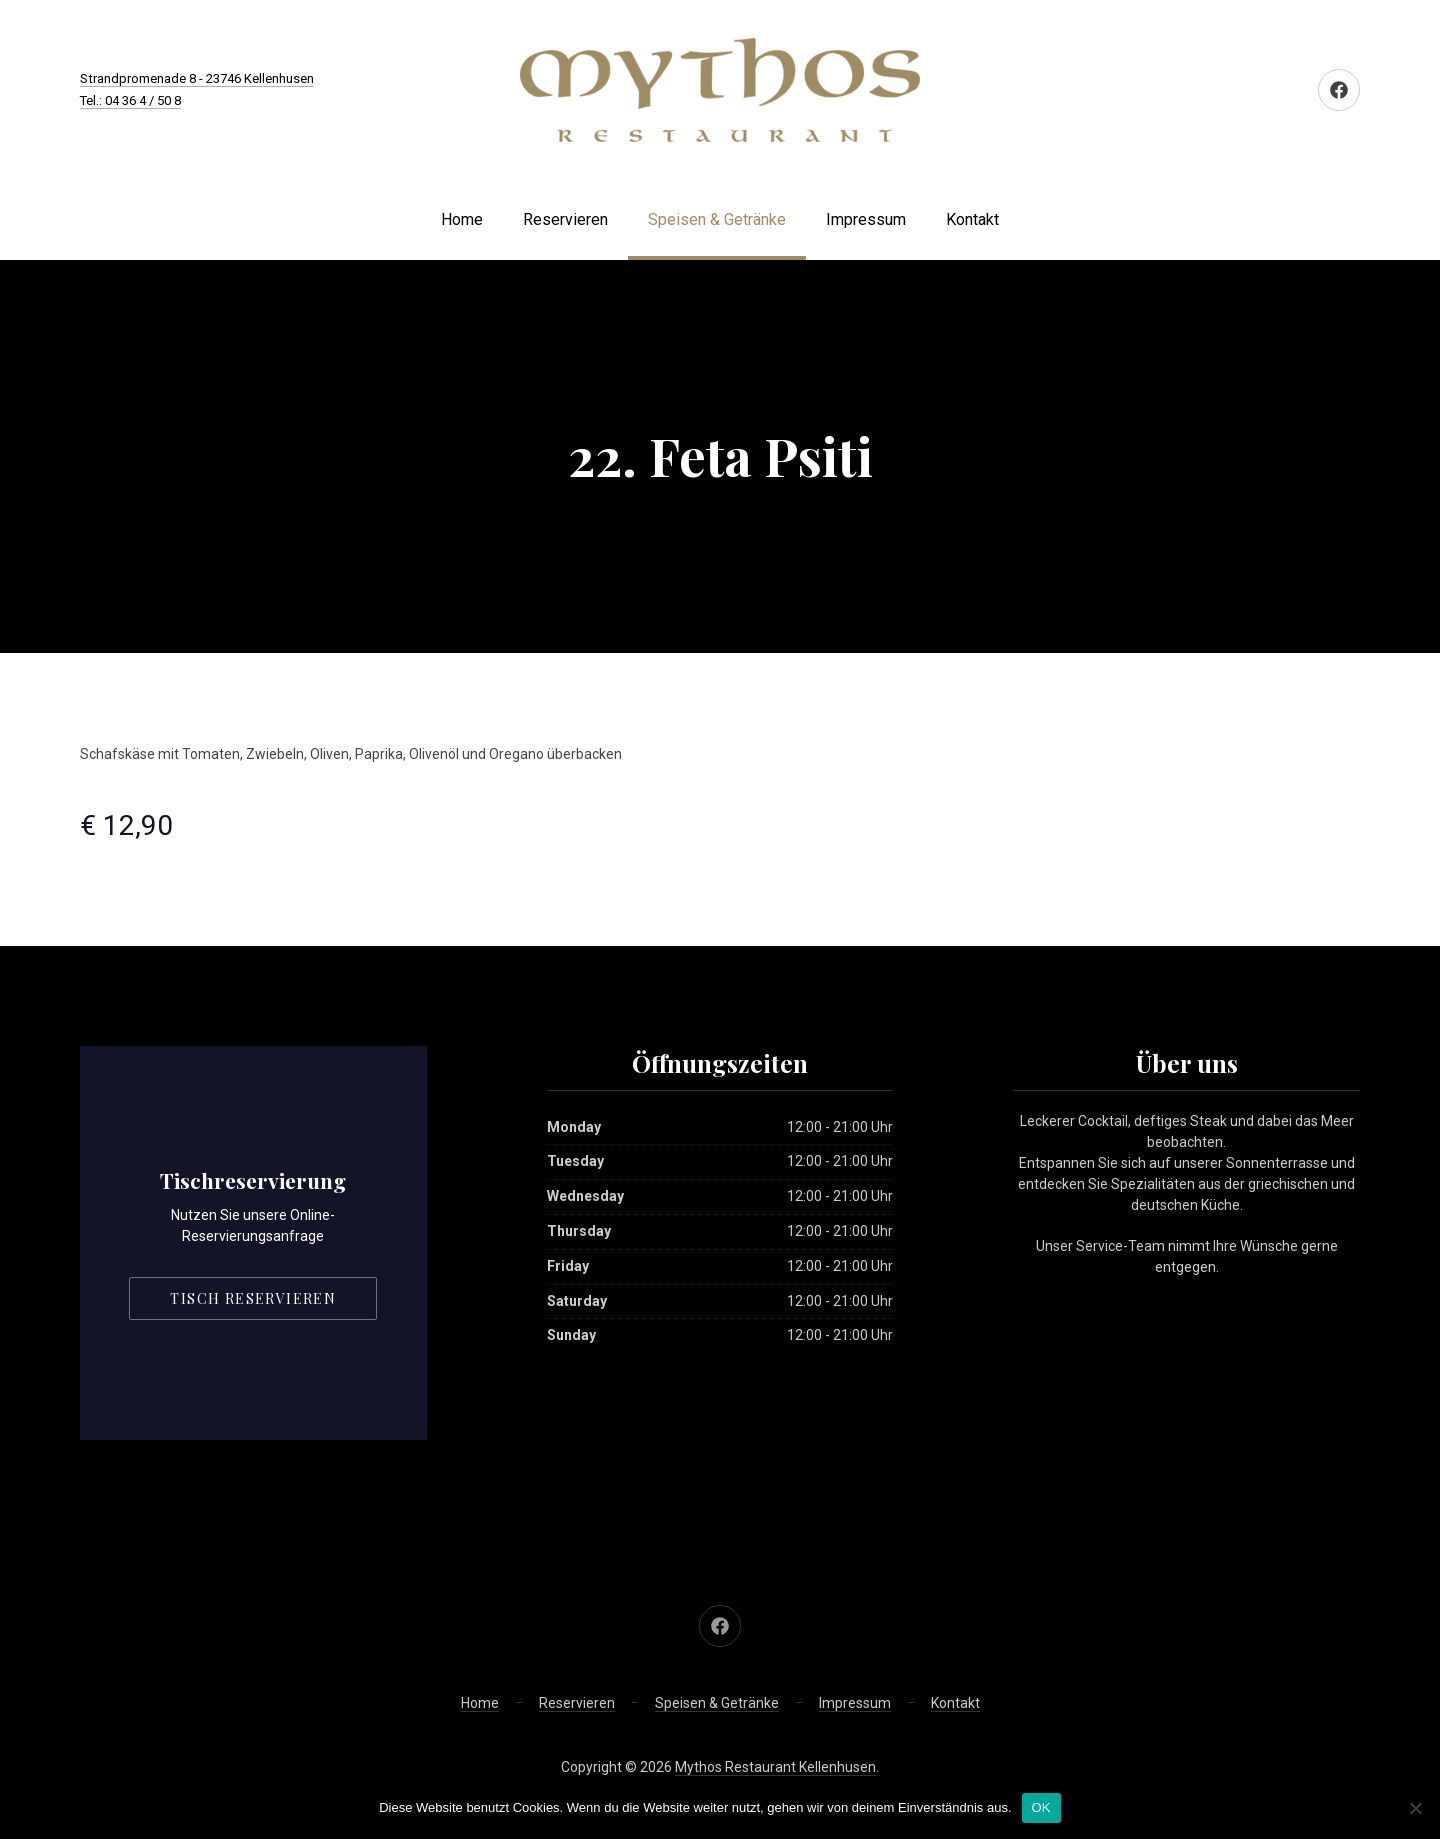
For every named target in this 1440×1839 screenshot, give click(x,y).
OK (1041, 1807)
